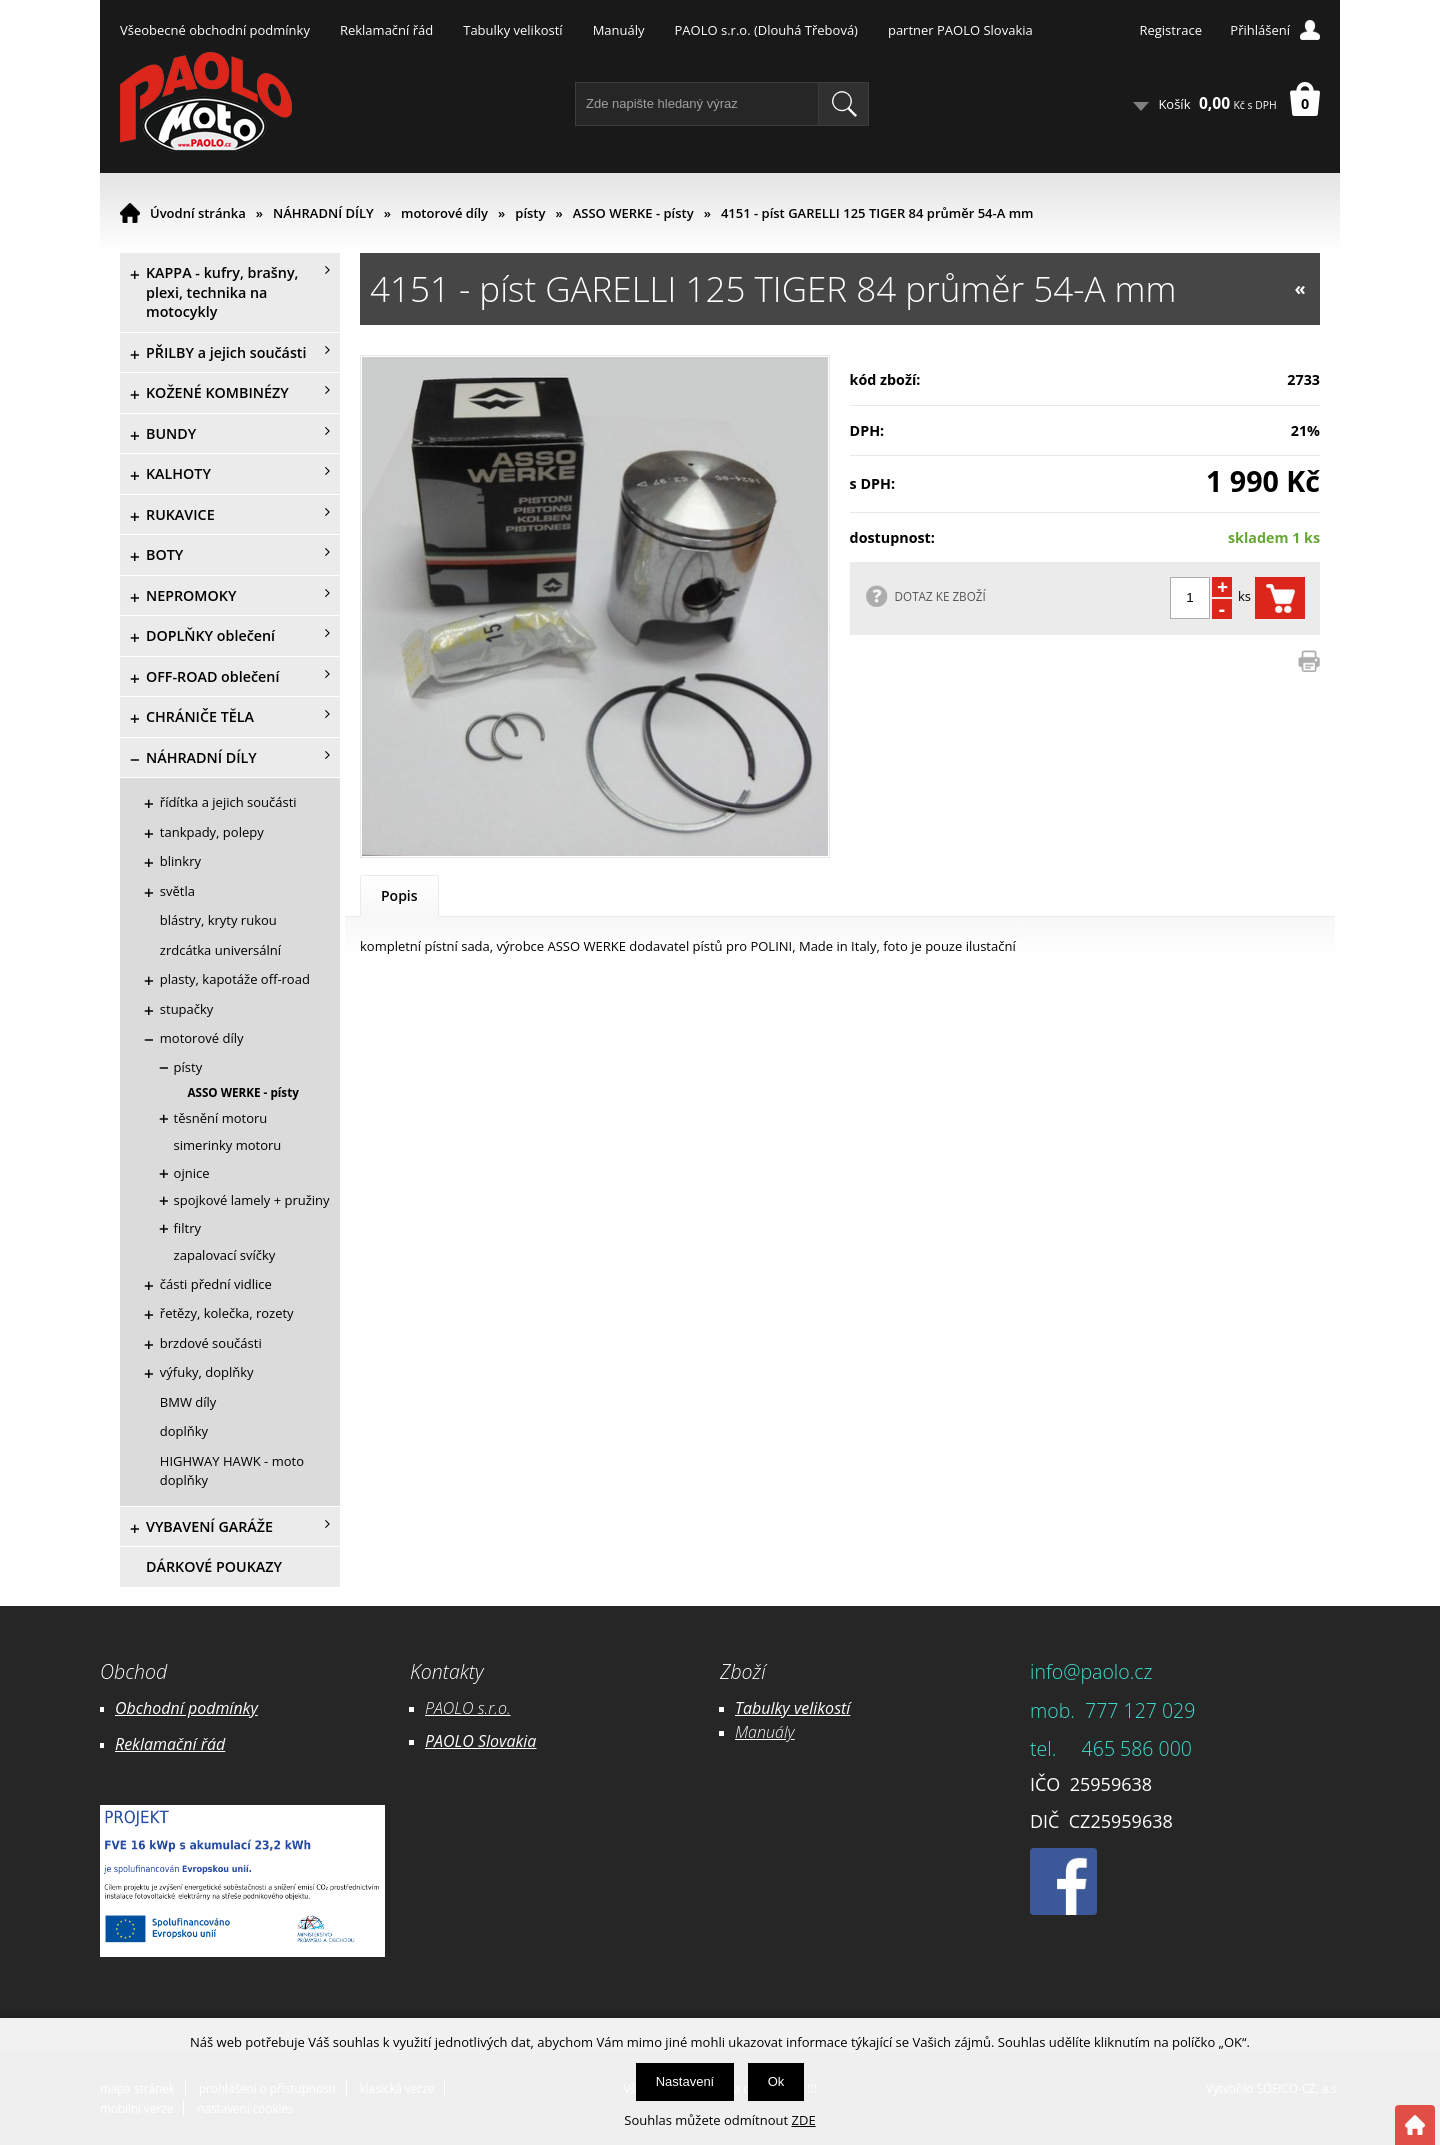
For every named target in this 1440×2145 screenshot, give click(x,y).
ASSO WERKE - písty (633, 213)
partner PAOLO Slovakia (960, 30)
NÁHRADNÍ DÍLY (323, 213)
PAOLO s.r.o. (468, 1708)
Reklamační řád (386, 30)
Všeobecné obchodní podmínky (215, 30)
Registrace (1170, 30)
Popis (399, 895)
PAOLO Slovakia (480, 1741)
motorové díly (444, 213)
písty (530, 213)
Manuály (619, 30)
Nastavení (685, 2081)
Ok (776, 2081)
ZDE (804, 2120)
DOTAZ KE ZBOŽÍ (940, 596)
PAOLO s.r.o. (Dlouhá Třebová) (766, 30)
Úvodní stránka (198, 213)
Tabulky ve (772, 1708)
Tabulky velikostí (512, 30)
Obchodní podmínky (186, 1708)
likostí (829, 1708)
